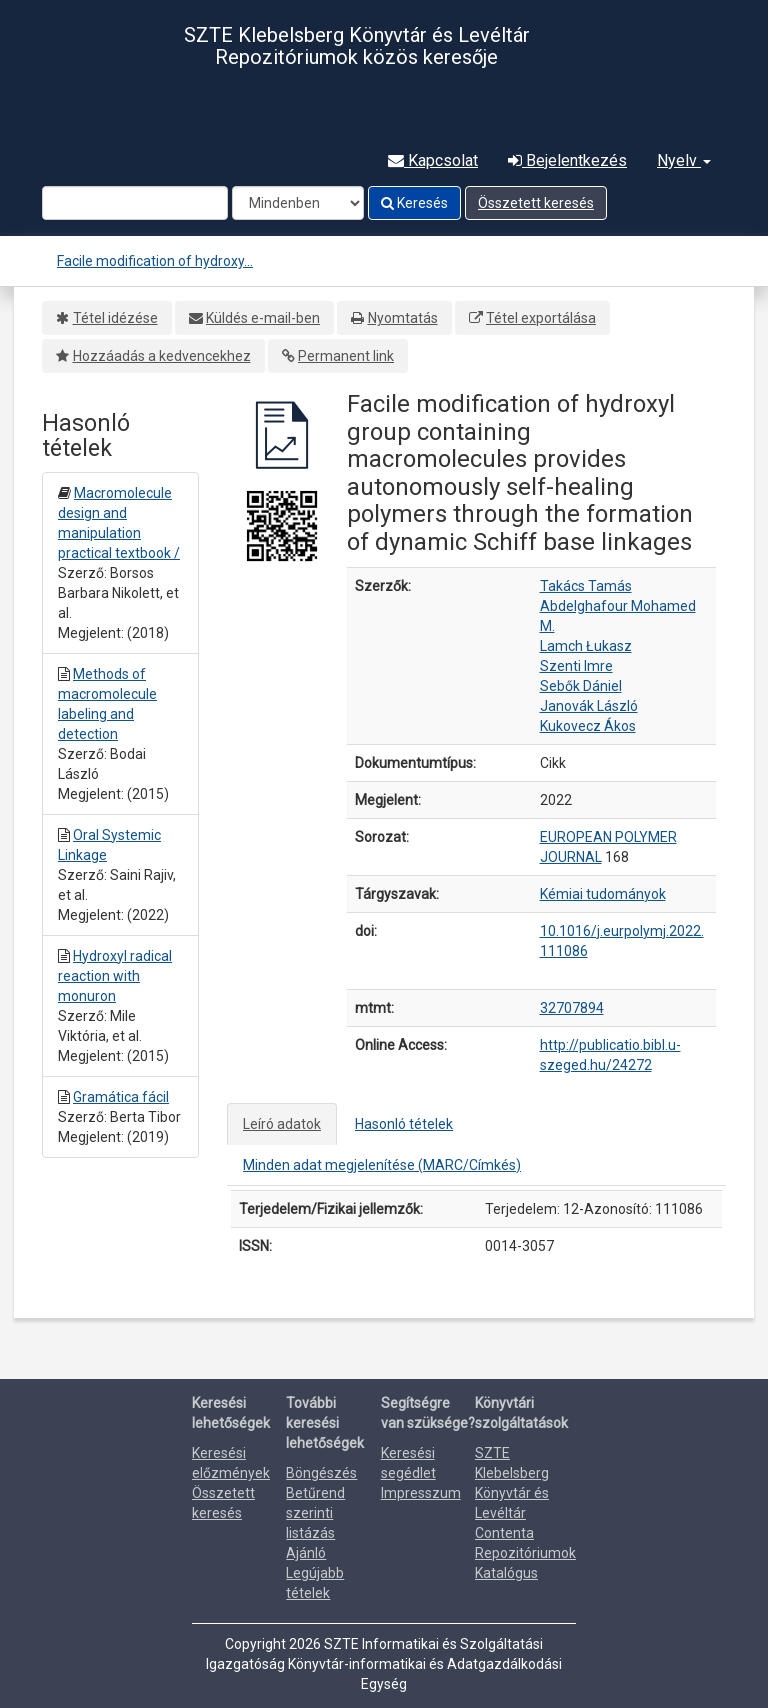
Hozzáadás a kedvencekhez (162, 356)
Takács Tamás (586, 586)
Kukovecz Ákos (588, 726)
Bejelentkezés (567, 160)
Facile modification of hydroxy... (155, 261)
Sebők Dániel (581, 686)
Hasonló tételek (404, 1124)
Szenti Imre (576, 666)
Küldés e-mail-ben (263, 318)
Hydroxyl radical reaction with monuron (115, 976)
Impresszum (421, 1493)
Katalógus (506, 1573)
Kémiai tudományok (603, 894)
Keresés (414, 203)
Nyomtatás (403, 318)
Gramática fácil (121, 1097)
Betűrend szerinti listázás (315, 1513)
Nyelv (684, 160)
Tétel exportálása (541, 318)
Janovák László (589, 706)
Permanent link (346, 356)
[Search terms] (135, 203)
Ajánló (306, 1553)
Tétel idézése (115, 318)
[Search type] (298, 203)
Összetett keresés (536, 203)
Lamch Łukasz (586, 646)
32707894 (572, 1008)
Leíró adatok (282, 1124)
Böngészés (321, 1473)
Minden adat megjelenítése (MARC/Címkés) (382, 1165)
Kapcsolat (433, 160)
